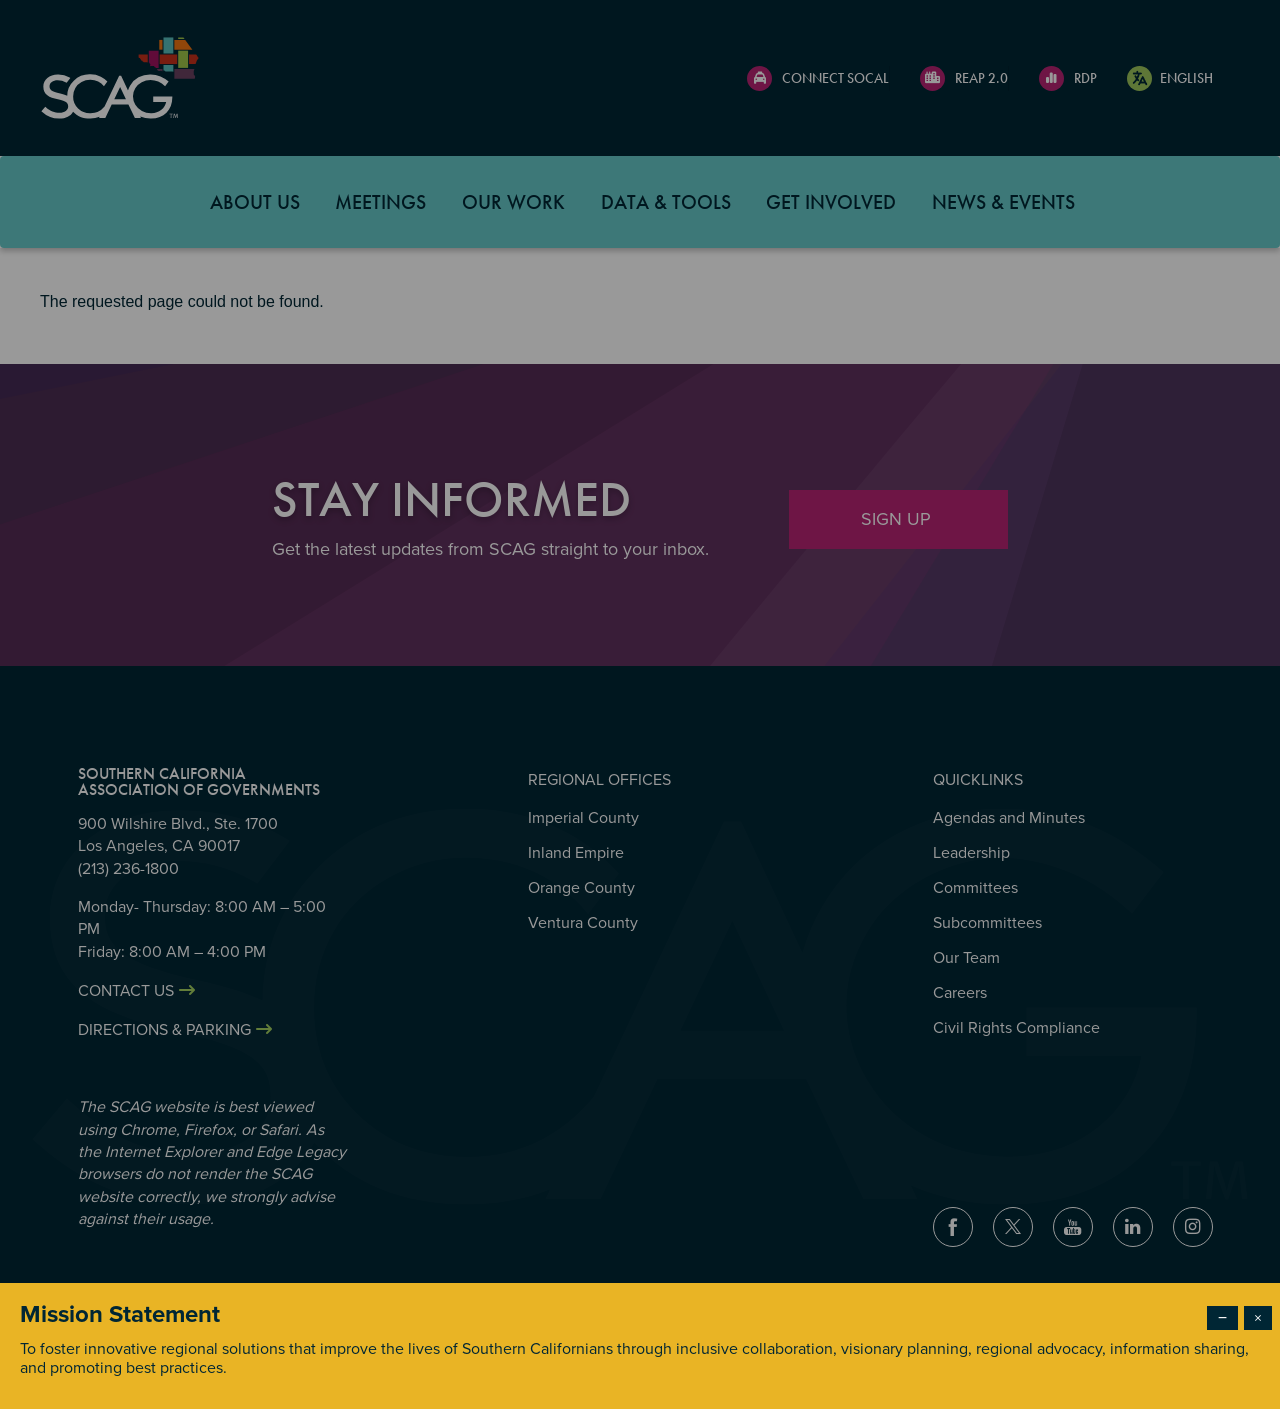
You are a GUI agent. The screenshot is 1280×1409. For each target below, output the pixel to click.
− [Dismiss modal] (1222, 1318)
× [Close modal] (1258, 1318)
